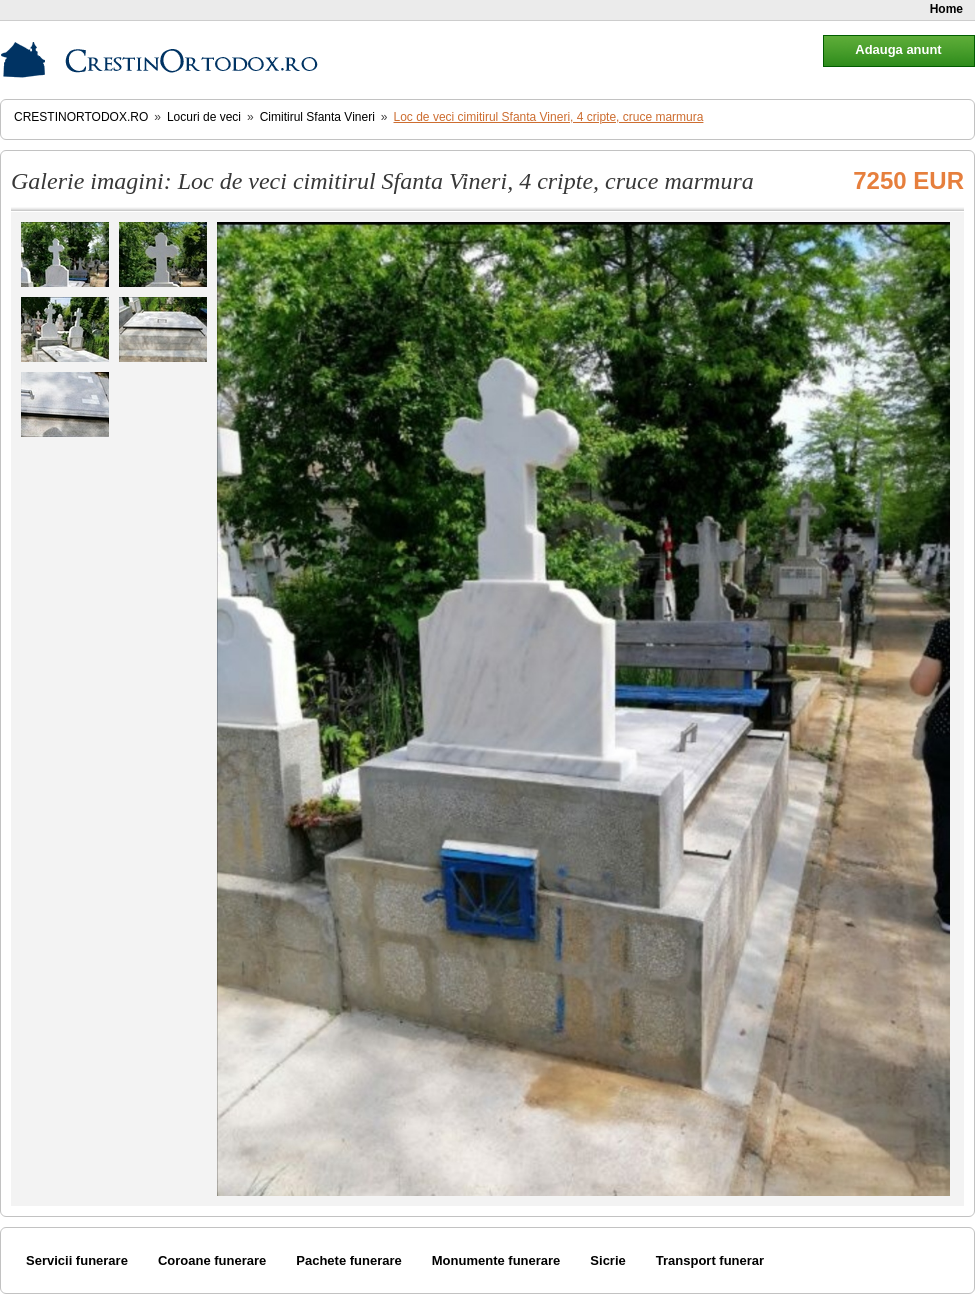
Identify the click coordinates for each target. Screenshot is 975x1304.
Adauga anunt (898, 49)
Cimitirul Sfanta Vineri (317, 117)
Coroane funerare (212, 1260)
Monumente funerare (496, 1260)
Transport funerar (710, 1260)
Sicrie (607, 1260)
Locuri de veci (204, 117)
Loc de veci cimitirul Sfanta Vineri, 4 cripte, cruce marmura (549, 117)
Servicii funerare (77, 1260)
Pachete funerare (349, 1260)
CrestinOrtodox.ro (81, 117)
